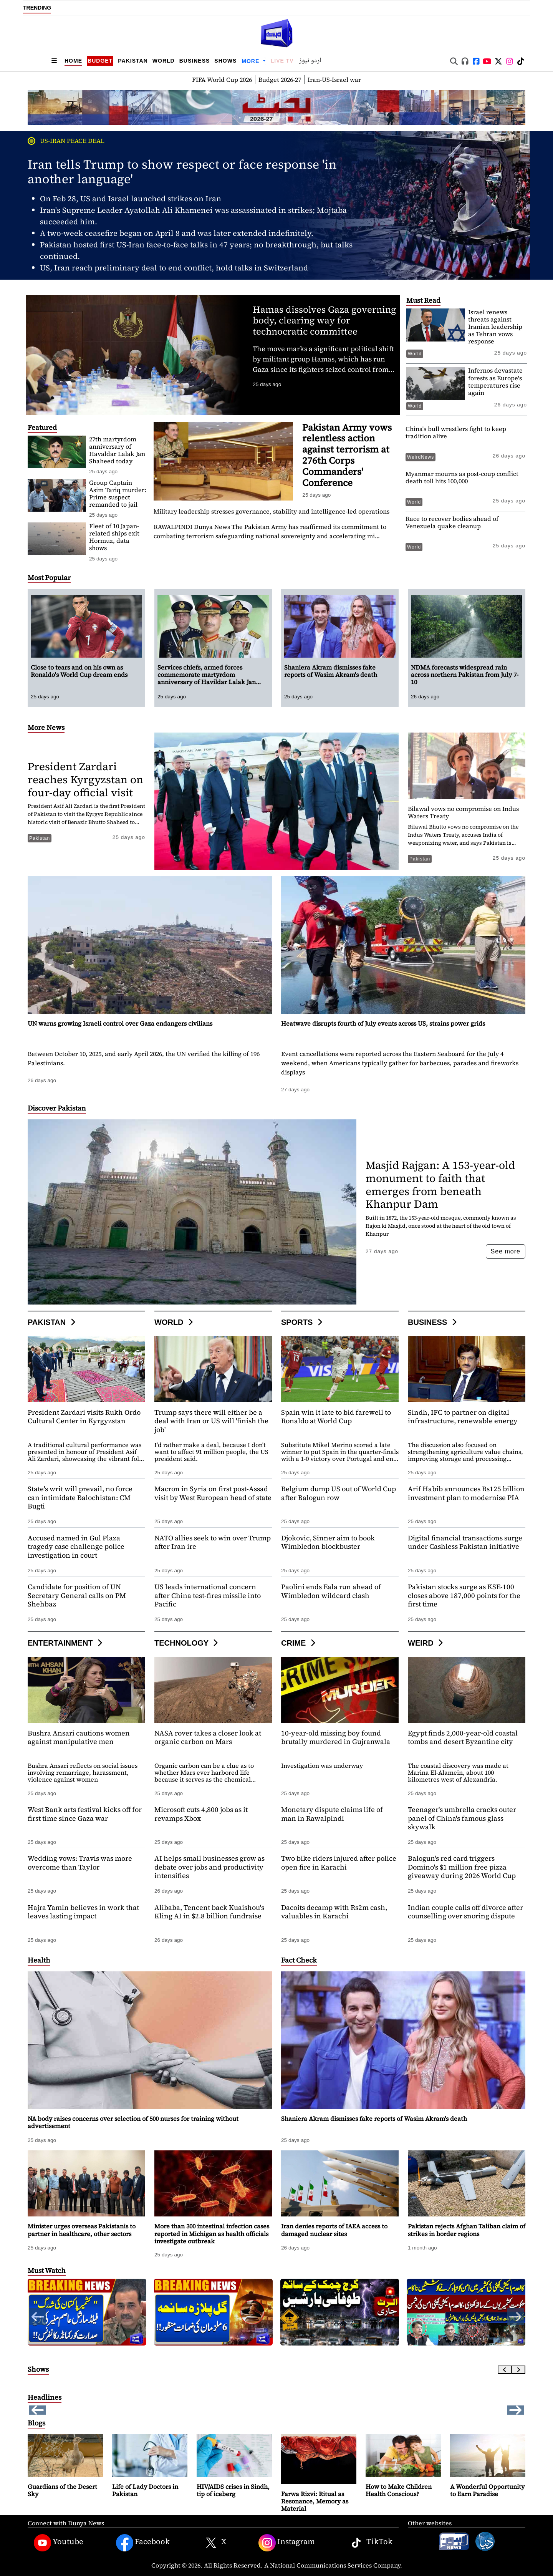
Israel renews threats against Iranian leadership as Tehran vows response (495, 327)
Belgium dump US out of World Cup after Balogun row (338, 1493)
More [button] (251, 61)
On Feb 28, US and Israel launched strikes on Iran (130, 198)
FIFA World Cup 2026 (222, 79)
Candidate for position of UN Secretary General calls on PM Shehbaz (77, 1595)
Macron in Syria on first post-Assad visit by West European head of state (213, 1493)
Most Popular (49, 577)
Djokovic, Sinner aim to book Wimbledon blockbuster (328, 1542)
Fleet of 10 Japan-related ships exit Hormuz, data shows (114, 537)
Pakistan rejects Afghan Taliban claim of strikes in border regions (466, 2230)
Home (73, 61)
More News (46, 727)
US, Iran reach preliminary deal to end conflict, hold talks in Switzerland (174, 267)
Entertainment (66, 1643)
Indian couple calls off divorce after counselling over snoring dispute (465, 1912)
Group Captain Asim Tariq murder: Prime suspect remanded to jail (117, 493)
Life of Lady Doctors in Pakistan (145, 2490)
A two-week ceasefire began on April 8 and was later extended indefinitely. (176, 233)
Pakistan (133, 61)
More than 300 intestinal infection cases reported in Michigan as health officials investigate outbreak (211, 2233)
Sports (303, 1322)
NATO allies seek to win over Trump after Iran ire (212, 1542)
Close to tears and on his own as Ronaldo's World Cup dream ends (79, 671)
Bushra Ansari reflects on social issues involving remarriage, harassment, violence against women (82, 1772)
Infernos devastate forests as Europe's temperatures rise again (495, 381)
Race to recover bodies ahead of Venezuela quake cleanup (452, 522)
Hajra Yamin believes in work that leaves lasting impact (83, 1912)
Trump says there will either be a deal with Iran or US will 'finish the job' (211, 1420)
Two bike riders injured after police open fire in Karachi (338, 1862)
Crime (299, 1643)
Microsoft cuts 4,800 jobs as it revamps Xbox (201, 1814)
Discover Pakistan (57, 1108)
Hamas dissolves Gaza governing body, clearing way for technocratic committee (324, 320)
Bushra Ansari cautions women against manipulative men (79, 1737)
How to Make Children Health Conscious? (399, 2490)
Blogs (36, 2423)
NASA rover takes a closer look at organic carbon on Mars (207, 1737)
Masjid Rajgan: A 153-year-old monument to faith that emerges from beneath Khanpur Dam (440, 1184)
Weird (426, 1643)
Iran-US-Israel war (334, 79)
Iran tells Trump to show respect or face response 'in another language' (182, 171)
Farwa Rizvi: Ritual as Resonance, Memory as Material (314, 2501)
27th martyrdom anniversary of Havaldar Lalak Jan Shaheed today (117, 450)
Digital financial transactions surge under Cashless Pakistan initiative (465, 1542)
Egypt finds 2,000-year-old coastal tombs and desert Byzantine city (463, 1737)
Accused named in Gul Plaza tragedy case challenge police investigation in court (76, 1546)
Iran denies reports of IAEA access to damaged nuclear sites (334, 2230)
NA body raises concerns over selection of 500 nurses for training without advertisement (133, 2122)
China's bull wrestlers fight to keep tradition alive (456, 432)
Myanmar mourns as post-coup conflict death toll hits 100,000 (462, 477)
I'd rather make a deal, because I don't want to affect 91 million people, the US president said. (211, 1452)
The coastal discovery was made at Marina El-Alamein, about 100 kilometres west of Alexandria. (458, 1772)
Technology (187, 1643)
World (163, 61)
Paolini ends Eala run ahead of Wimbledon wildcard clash (331, 1591)
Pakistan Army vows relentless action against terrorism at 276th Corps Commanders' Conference (347, 455)
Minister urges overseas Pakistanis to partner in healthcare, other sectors (82, 2230)
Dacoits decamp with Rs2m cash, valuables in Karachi (334, 1912)
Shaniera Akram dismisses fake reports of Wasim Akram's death (319, 7)
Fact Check (299, 1960)
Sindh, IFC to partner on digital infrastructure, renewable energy (463, 1416)
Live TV (282, 61)
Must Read (423, 300)
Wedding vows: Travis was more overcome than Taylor (80, 1862)
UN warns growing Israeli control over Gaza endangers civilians (120, 1023)
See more (505, 1251)
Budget (100, 61)
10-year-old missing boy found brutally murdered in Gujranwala (335, 1737)
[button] (515, 2316)
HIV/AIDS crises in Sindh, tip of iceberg (233, 2490)
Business (194, 61)
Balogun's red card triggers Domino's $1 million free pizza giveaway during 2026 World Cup (462, 1866)
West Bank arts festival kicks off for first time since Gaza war (85, 1814)
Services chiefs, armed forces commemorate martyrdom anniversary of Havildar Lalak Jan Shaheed (206, 678)
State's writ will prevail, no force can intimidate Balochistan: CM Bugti (80, 1497)
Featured (42, 427)
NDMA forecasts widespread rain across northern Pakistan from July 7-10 (464, 674)
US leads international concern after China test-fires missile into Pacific (207, 1595)
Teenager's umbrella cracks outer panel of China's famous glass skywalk (462, 1818)
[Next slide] (518, 2369)
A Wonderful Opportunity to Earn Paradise (487, 2490)
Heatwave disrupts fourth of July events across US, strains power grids (383, 1023)
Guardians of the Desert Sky (62, 2490)
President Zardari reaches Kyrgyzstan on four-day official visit (85, 779)
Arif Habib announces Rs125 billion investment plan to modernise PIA (466, 1493)
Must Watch (47, 2270)
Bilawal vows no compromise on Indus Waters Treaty (463, 812)
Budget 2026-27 (279, 79)
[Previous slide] (505, 2369)
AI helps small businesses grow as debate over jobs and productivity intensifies (209, 1866)
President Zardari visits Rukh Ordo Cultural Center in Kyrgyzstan (84, 1416)
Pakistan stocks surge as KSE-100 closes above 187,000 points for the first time (464, 1595)
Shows (225, 61)
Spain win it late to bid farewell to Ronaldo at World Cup (336, 1416)
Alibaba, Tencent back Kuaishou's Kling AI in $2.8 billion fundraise (209, 1912)
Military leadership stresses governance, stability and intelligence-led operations (271, 511)
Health (39, 1960)
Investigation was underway (322, 1765)
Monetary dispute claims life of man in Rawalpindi (332, 1814)
